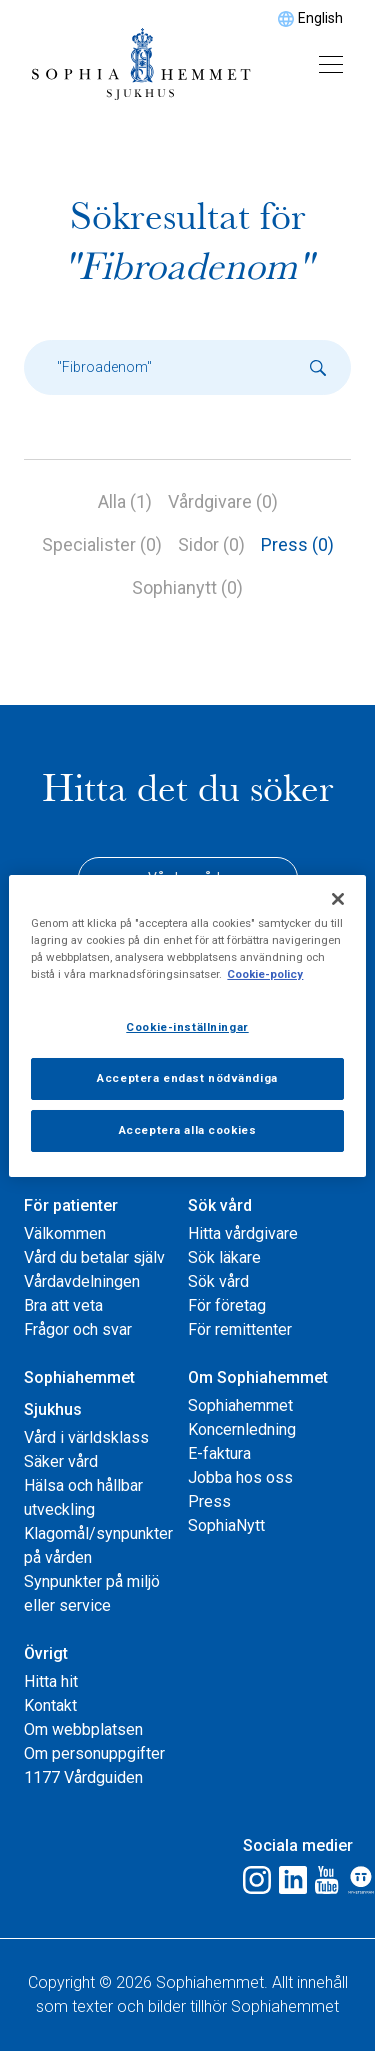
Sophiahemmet (240, 1405)
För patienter (71, 1205)
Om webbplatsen (83, 1729)
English (320, 18)
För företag (227, 1305)
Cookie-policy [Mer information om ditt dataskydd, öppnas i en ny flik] (265, 974)
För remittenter (240, 1329)
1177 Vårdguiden (83, 1777)
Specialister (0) (102, 544)
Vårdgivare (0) (223, 501)
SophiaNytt (226, 1525)
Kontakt (50, 1705)
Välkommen (65, 1233)
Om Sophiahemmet (258, 1377)
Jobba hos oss (240, 1477)
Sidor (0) (211, 544)
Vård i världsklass (86, 1437)
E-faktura (219, 1453)
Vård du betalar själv (94, 1257)
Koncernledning (242, 1429)
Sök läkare (224, 1257)
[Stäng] (338, 898)
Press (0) (297, 544)
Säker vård (61, 1461)
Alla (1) (125, 501)
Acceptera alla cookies (188, 1130)
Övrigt (46, 1653)
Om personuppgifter (94, 1753)
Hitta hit (51, 1681)
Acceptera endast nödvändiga (187, 1078)
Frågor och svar (78, 1329)
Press (209, 1501)
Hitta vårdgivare (243, 1233)
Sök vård (220, 1205)
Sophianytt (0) (187, 587)
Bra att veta (63, 1305)
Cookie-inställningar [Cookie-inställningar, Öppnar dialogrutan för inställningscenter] (187, 1027)
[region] (187, 1025)
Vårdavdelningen (82, 1281)
